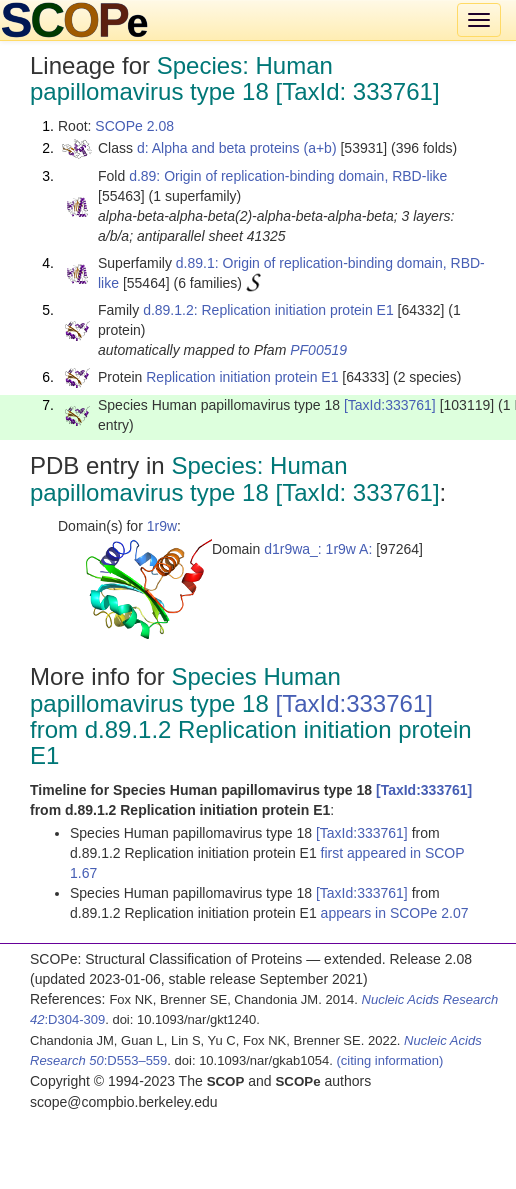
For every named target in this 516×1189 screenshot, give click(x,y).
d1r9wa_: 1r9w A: (318, 549)
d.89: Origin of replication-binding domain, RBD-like (288, 176)
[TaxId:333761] (390, 405)
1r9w (162, 526)
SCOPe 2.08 (134, 126)
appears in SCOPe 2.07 (395, 913)
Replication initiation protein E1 (242, 377)
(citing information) (389, 1060)
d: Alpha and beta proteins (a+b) (237, 148)
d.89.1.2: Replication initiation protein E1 (268, 310)
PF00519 (318, 350)
